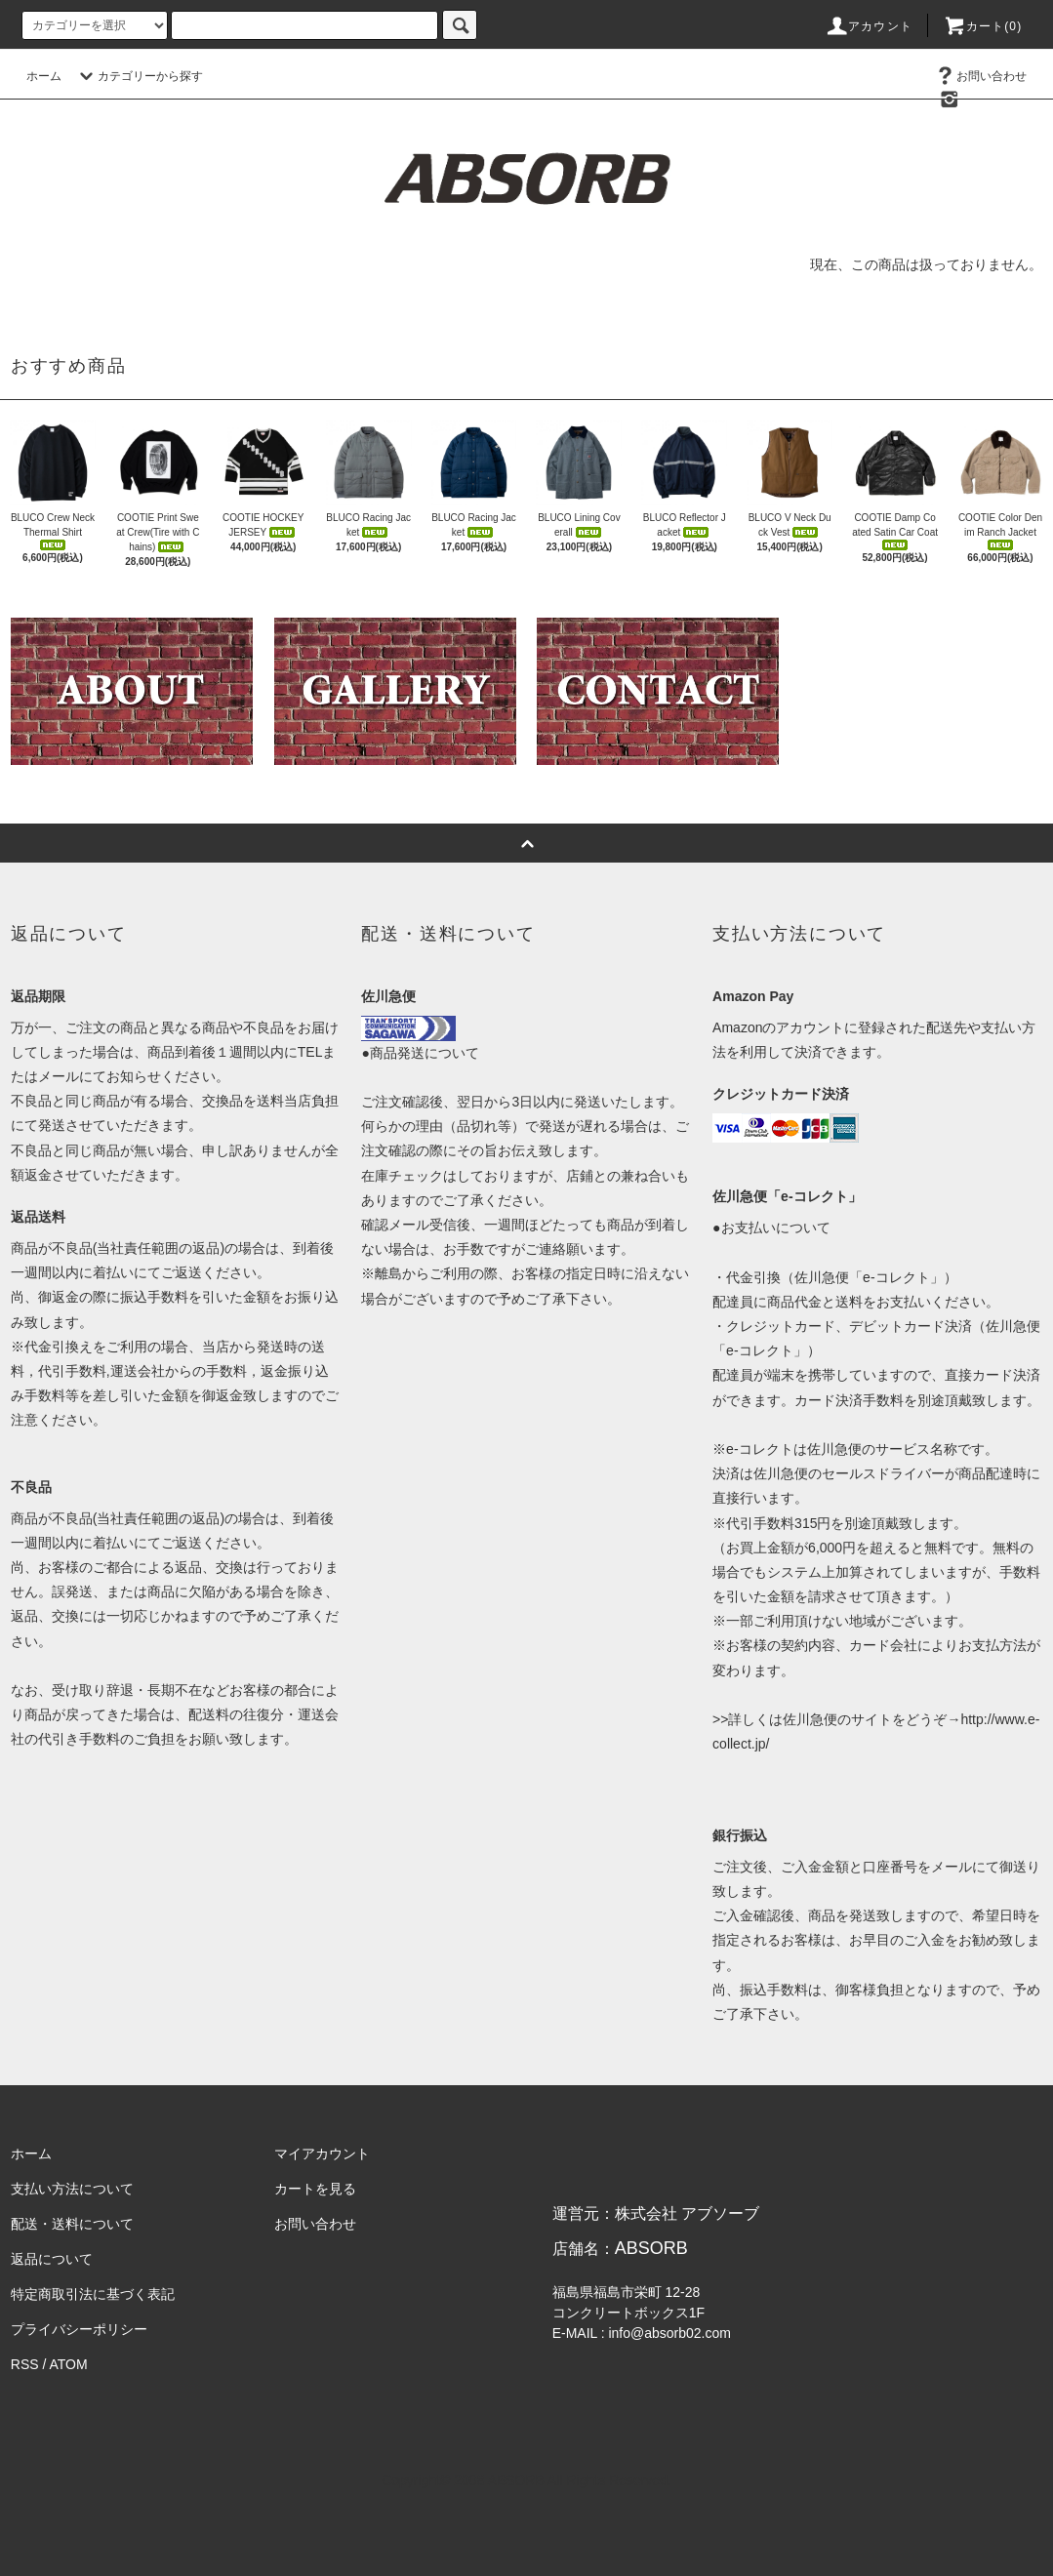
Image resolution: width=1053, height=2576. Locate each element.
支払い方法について (72, 2188)
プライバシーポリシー (79, 2329)
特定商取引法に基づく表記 (93, 2294)
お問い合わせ (980, 76)
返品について (52, 2259)
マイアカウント (322, 2153)
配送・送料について (72, 2224)
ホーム (43, 76)
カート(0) (983, 26)
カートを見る (315, 2188)
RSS (25, 2364)
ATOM (68, 2364)
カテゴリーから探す (138, 76)
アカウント (868, 26)
